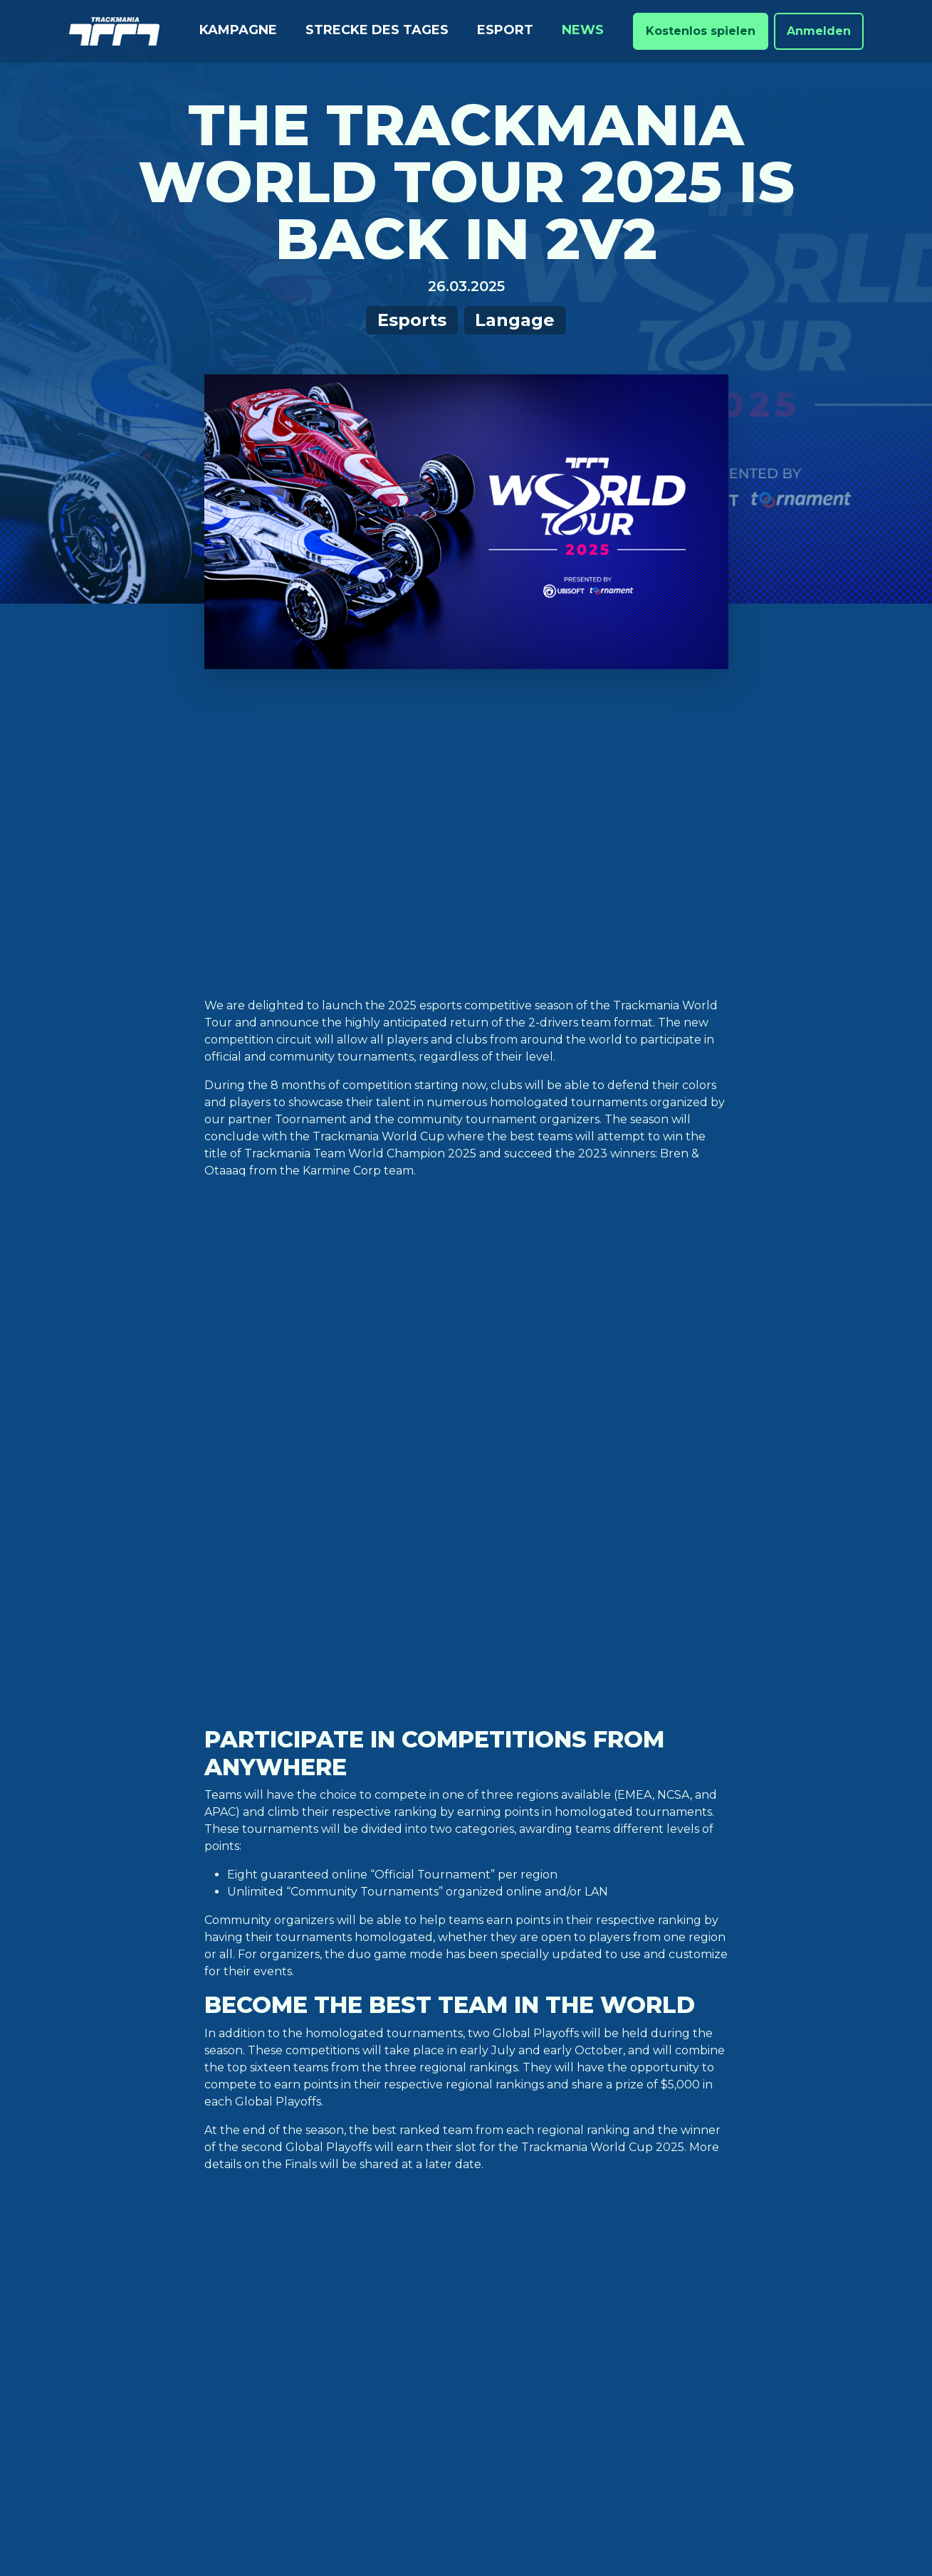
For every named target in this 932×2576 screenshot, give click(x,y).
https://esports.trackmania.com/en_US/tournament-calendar (376, 1923)
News (583, 30)
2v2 (265, 1980)
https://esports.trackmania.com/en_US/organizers (523, 1849)
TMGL (575, 1980)
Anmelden (819, 31)
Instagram (600, 2236)
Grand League (374, 1980)
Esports (411, 320)
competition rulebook (337, 1878)
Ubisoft (591, 2327)
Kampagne (238, 30)
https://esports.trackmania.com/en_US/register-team (471, 1821)
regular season (465, 1980)
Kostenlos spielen (700, 31)
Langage (515, 320)
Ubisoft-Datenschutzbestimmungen (299, 2509)
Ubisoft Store (288, 2190)
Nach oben (466, 2104)
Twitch (589, 2281)
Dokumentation (457, 2213)
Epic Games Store (298, 2213)
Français (758, 2259)
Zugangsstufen (456, 2190)
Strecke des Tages (377, 30)
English (755, 2213)
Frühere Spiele (453, 2321)
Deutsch (757, 2190)
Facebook (597, 2213)
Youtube (594, 2259)
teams (532, 1980)
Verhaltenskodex (463, 2299)
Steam (260, 2236)
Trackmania (604, 2304)
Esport (505, 30)
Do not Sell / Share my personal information (670, 2509)
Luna (256, 2304)
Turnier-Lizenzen (460, 2344)
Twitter (592, 2190)
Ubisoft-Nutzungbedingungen (476, 2509)
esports (304, 1980)
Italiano (756, 2281)
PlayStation (280, 2259)
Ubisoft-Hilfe (446, 2236)
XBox (257, 2281)
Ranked (103, 2236)
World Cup (272, 1997)
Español (756, 2236)
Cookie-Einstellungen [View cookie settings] (146, 2509)
